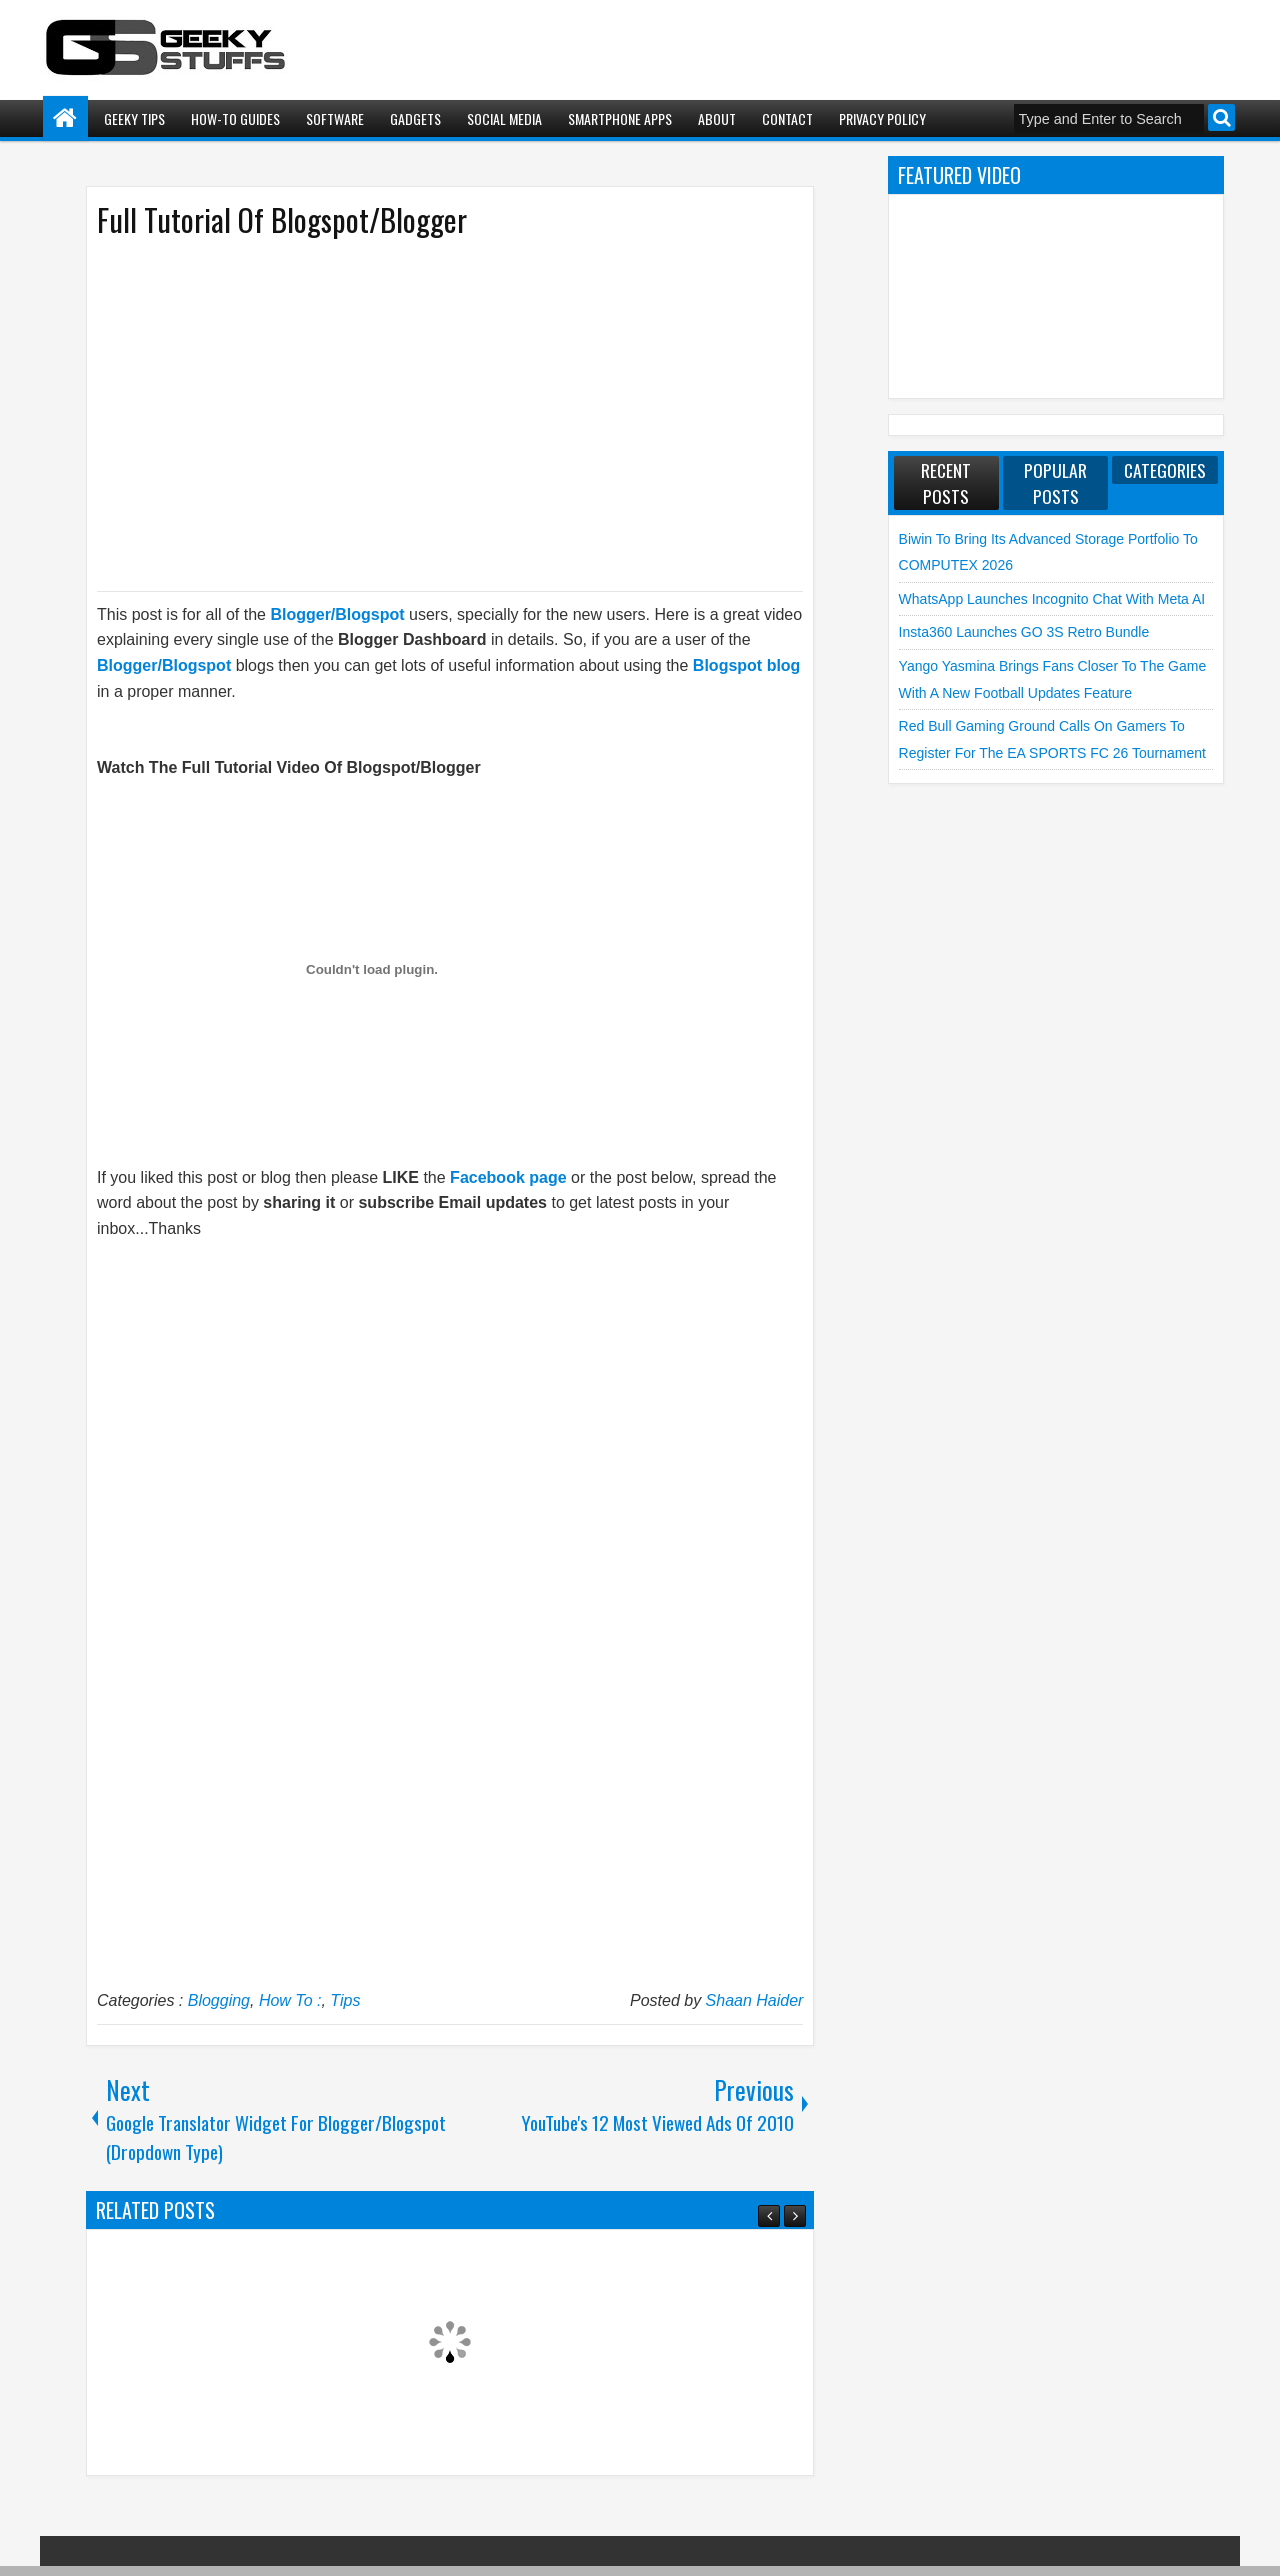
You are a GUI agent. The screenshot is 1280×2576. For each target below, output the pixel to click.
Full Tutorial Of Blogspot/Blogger (282, 219)
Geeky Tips (134, 118)
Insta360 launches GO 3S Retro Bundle (1024, 632)
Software (335, 118)
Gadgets (415, 118)
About (717, 118)
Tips (345, 2000)
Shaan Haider (755, 2000)
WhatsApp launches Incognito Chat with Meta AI (1052, 599)
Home (65, 118)
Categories (1165, 470)
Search (1221, 117)
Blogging (219, 2000)
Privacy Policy (882, 118)
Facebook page (508, 1177)
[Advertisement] (430, 413)
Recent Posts (946, 483)
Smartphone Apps (620, 118)
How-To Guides (235, 118)
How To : (290, 2000)
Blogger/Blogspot (337, 614)
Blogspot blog (747, 665)
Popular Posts (1055, 483)
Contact (787, 118)
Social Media (504, 118)
